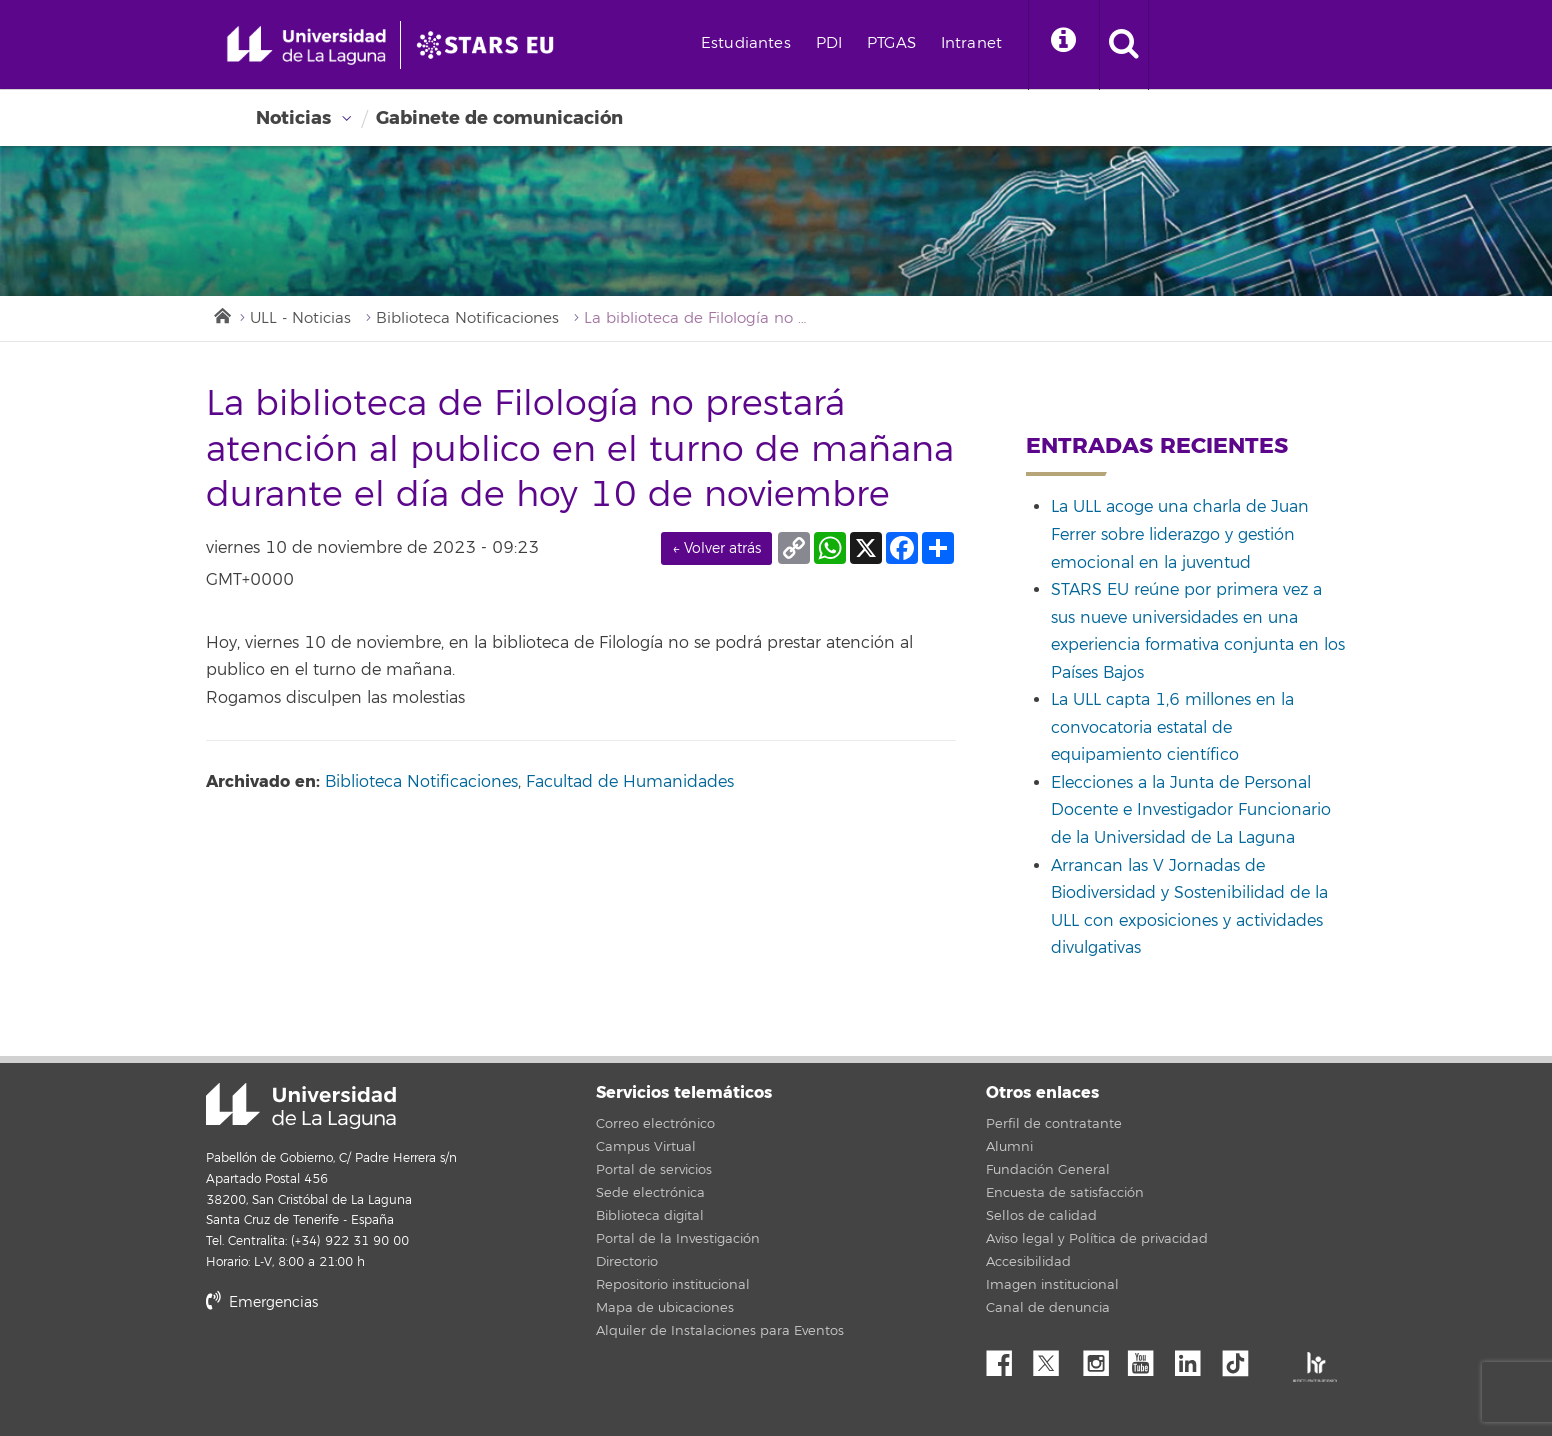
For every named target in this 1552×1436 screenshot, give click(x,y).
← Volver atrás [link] (716, 548)
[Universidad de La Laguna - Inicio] (313, 45)
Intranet (971, 43)
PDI (829, 43)
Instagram (1101, 1358)
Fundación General (1048, 1170)
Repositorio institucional (673, 1285)
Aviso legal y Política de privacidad (1097, 1239)
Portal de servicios (654, 1170)
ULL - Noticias (300, 318)
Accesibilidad (1028, 1262)
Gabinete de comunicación (499, 118)
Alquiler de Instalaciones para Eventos (720, 1331)
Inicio (221, 314)
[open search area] (1124, 45)
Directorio (627, 1262)
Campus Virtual (646, 1147)
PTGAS (891, 43)
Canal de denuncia (1048, 1308)
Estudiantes (746, 43)
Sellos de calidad (1041, 1216)
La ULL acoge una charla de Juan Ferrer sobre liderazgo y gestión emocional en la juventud (1180, 534)
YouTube (1148, 1358)
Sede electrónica (650, 1193)
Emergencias (262, 1302)
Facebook (1007, 1358)
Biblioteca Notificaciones (467, 318)
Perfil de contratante (1054, 1124)
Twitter (1054, 1358)
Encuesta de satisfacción (1065, 1193)
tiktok (1242, 1358)
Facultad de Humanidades (630, 782)
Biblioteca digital (650, 1216)
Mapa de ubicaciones (665, 1308)
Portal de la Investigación (678, 1239)
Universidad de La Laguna (301, 1106)
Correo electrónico (655, 1124)
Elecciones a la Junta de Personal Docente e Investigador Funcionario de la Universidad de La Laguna (1191, 810)
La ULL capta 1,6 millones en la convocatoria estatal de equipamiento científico (1172, 727)
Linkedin (1195, 1358)
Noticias (293, 118)
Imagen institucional (1052, 1285)
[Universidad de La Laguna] (491, 45)
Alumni (1009, 1147)
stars (356, 1370)
